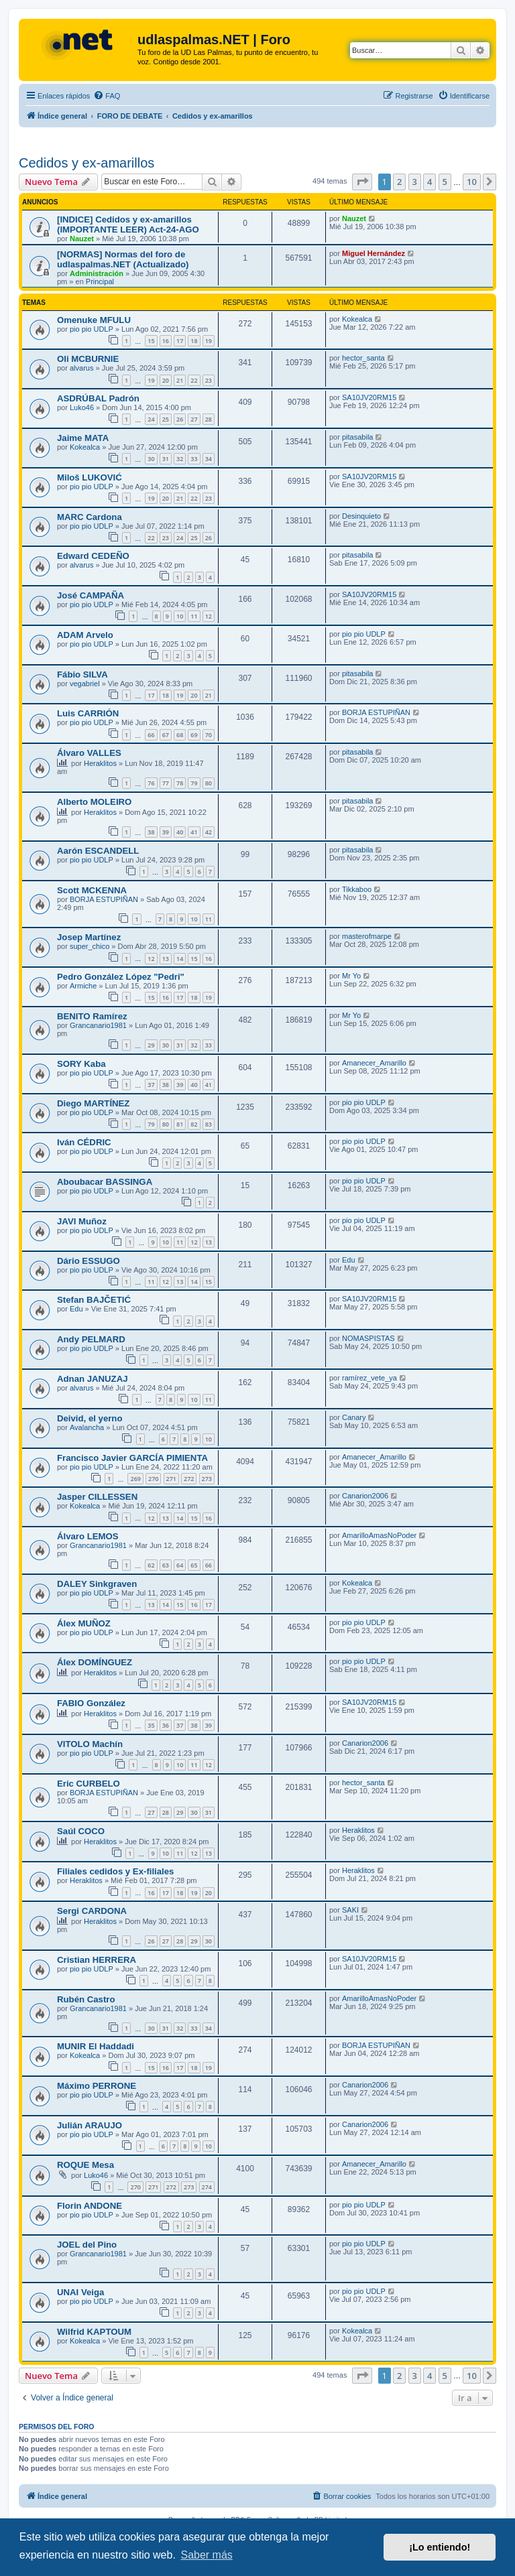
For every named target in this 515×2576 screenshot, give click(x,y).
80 (208, 783)
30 (151, 458)
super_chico (89, 946)
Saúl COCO (81, 1831)
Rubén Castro (86, 1999)
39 (165, 832)
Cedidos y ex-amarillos (86, 162)
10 (179, 616)
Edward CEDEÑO (93, 556)
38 (151, 832)
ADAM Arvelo (85, 635)
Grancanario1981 (98, 1025)
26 (179, 419)
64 (179, 1565)
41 (193, 832)
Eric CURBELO (88, 1784)
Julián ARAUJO (89, 2125)
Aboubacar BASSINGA (104, 1182)
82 (193, 1124)
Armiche (83, 986)
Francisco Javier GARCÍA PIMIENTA (132, 1458)
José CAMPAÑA (90, 595)
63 (165, 1565)
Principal (100, 281)
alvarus (81, 368)
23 (208, 380)
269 (135, 1478)
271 (171, 1478)
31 (165, 458)
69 (193, 734)
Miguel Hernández (373, 253)
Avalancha (87, 1427)
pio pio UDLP (91, 329)
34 (208, 458)
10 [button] (472, 182)
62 (151, 1565)
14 (179, 958)
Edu (348, 1260)
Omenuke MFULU (94, 320)
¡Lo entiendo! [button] (439, 2547)
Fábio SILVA (82, 674)
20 (165, 380)
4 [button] (429, 182)
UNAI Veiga (80, 2292)
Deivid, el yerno (89, 1418)
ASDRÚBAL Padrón (98, 398)
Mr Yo (351, 976)
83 (208, 1124)
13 (165, 958)
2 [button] (399, 182)
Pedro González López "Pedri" (120, 977)
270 (153, 1478)
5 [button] (445, 182)
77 (165, 783)
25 (165, 419)
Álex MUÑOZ (84, 1623)
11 (193, 616)
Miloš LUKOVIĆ (89, 477)
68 (179, 734)
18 (193, 340)
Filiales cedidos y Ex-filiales (115, 1871)
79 (193, 783)
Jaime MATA (83, 438)
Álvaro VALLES (89, 753)
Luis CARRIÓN (88, 713)
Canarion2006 (365, 1496)
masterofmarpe (367, 936)
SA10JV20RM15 (369, 397)
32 (179, 458)
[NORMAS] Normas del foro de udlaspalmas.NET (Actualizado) (122, 259)
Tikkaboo (356, 889)
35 (151, 1725)
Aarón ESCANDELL (98, 851)
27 (193, 419)
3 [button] (414, 182)
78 (179, 783)
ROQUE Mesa (85, 2165)
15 (151, 340)
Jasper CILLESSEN (97, 1497)
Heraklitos (100, 763)
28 (208, 419)
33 (193, 458)
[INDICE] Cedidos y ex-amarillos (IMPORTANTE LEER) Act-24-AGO (128, 224)
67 (165, 734)
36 (165, 1725)
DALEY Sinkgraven (97, 1584)
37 (151, 1084)
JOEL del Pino (87, 2245)
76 (151, 783)
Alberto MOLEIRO (94, 802)
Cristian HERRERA (96, 1960)
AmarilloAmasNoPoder (379, 1535)
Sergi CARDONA (92, 1911)
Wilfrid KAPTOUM (94, 2332)
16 (165, 340)
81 (179, 1124)
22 (193, 380)
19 (208, 340)
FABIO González (91, 1703)
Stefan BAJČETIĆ (94, 1300)
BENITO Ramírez (92, 1016)
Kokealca (357, 319)
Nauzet (82, 239)
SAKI (350, 1910)
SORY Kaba (81, 1064)
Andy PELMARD (91, 1339)
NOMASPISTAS (368, 1338)
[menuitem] (106, 96)
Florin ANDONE (89, 2206)
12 (208, 616)
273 (207, 1478)
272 (189, 1478)
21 (179, 380)
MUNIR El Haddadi (95, 2046)
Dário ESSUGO (88, 1261)
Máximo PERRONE (96, 2086)
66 (151, 734)
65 (193, 1565)
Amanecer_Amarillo (374, 1063)
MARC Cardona (89, 517)
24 (151, 419)
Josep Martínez (89, 937)
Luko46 (82, 407)
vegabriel (85, 684)
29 (151, 1045)
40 (179, 832)
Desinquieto (361, 516)
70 (208, 734)
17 (179, 340)
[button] (362, 182)
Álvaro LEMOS (88, 1536)
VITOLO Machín (90, 1744)
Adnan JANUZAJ (92, 1379)
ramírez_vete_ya (369, 1378)
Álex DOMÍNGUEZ (94, 1662)
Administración (96, 273)
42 (208, 832)
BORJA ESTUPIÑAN (376, 712)
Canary (353, 1417)
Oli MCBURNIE (88, 359)
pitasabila (357, 437)
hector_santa (363, 358)
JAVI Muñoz (82, 1221)
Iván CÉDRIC (84, 1142)
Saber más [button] (206, 2555)
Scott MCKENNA (92, 890)
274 (207, 2187)
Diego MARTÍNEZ (93, 1103)
